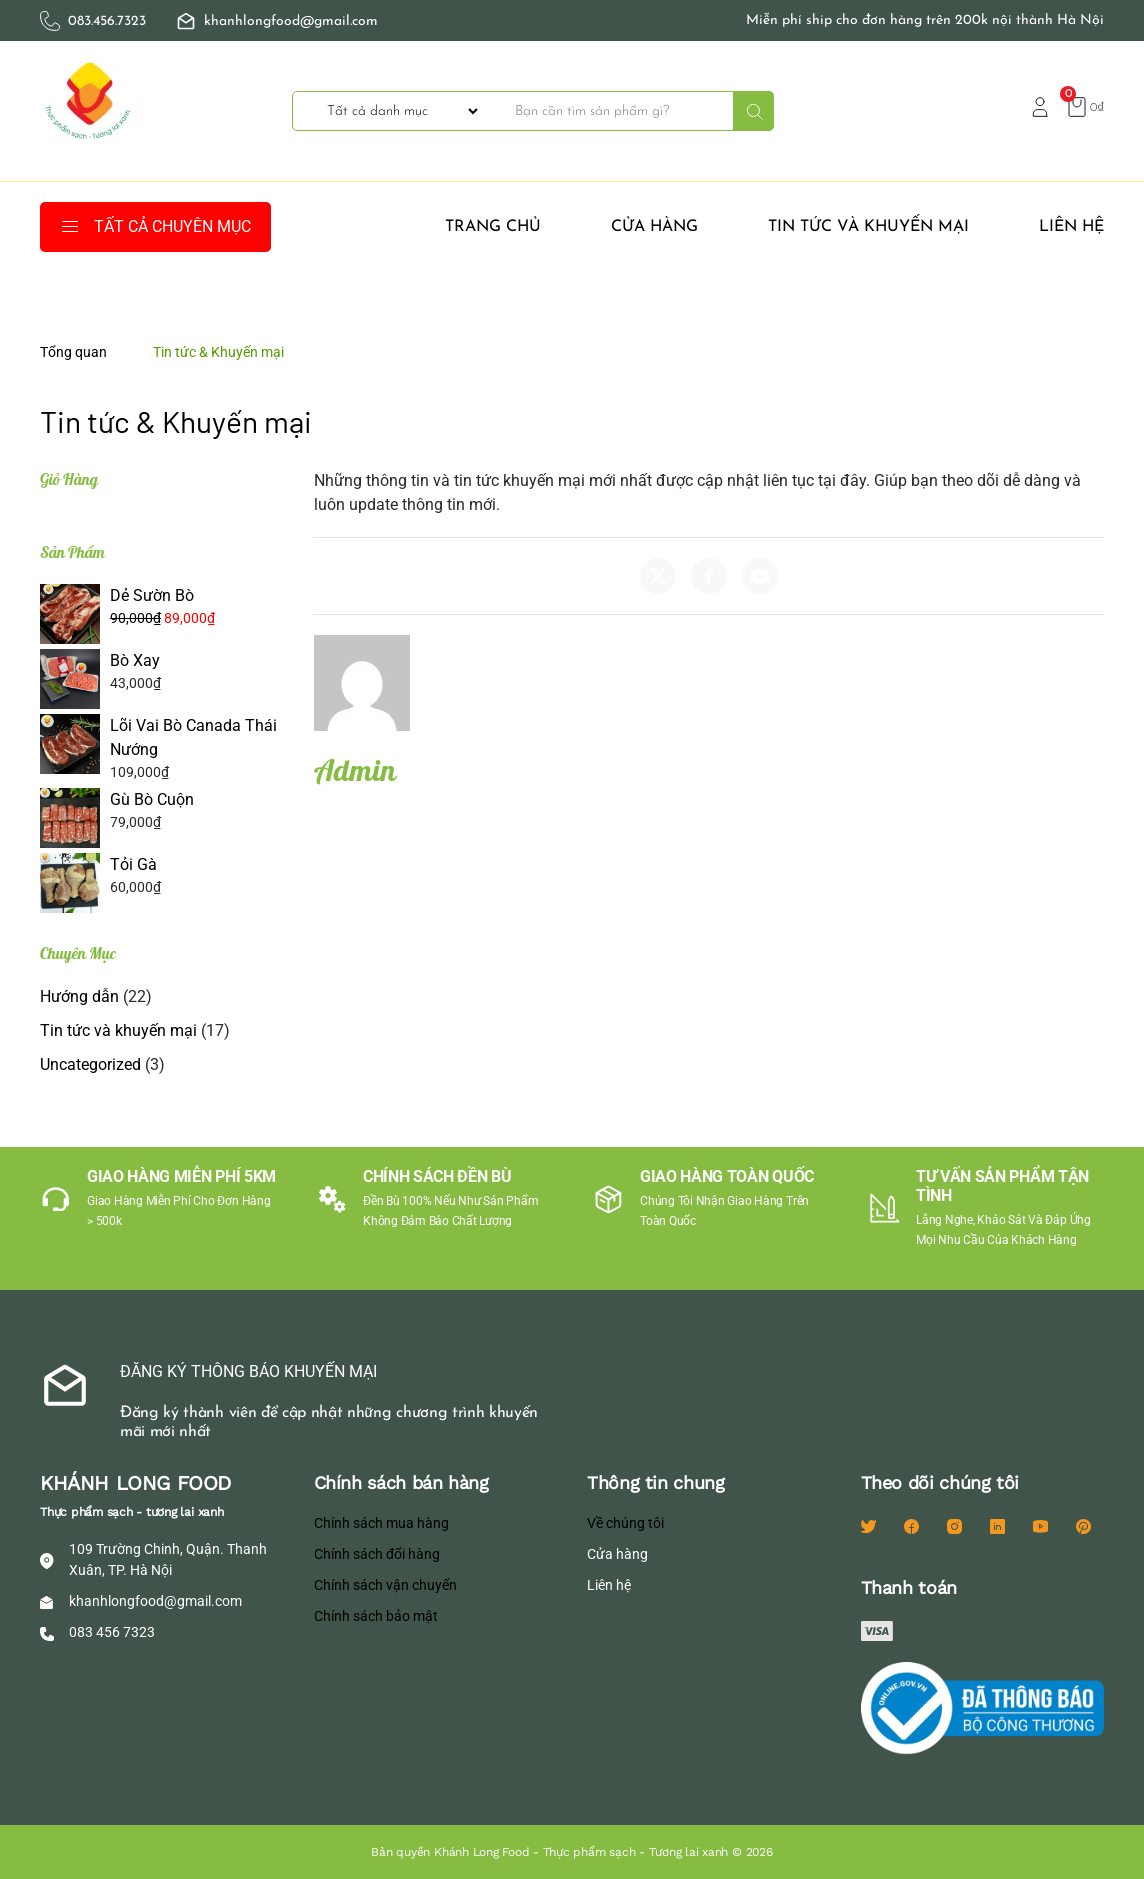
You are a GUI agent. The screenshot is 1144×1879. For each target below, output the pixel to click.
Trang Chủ (493, 227)
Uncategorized (90, 1064)
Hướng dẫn (79, 996)
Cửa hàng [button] (654, 227)
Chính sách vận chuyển (385, 1585)
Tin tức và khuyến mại (868, 227)
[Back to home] (90, 111)
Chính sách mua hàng (381, 1523)
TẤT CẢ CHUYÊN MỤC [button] (155, 227)
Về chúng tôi (625, 1523)
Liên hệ (1071, 227)
